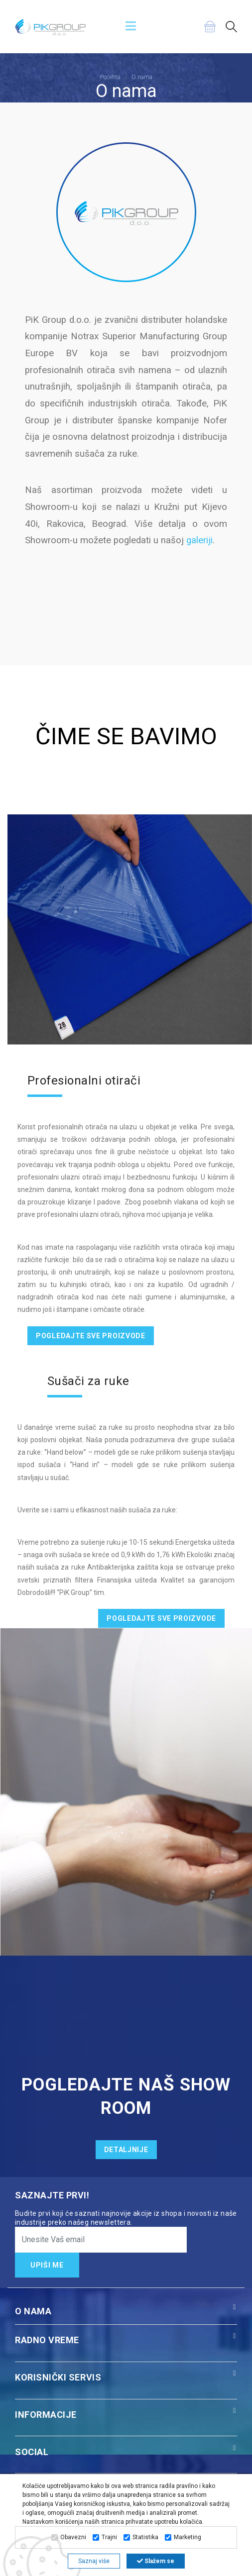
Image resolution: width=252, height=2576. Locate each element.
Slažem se (155, 2561)
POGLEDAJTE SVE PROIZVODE (90, 1336)
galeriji (199, 540)
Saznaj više (94, 2561)
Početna (110, 77)
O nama (141, 77)
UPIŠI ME (47, 2265)
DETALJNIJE (126, 2150)
